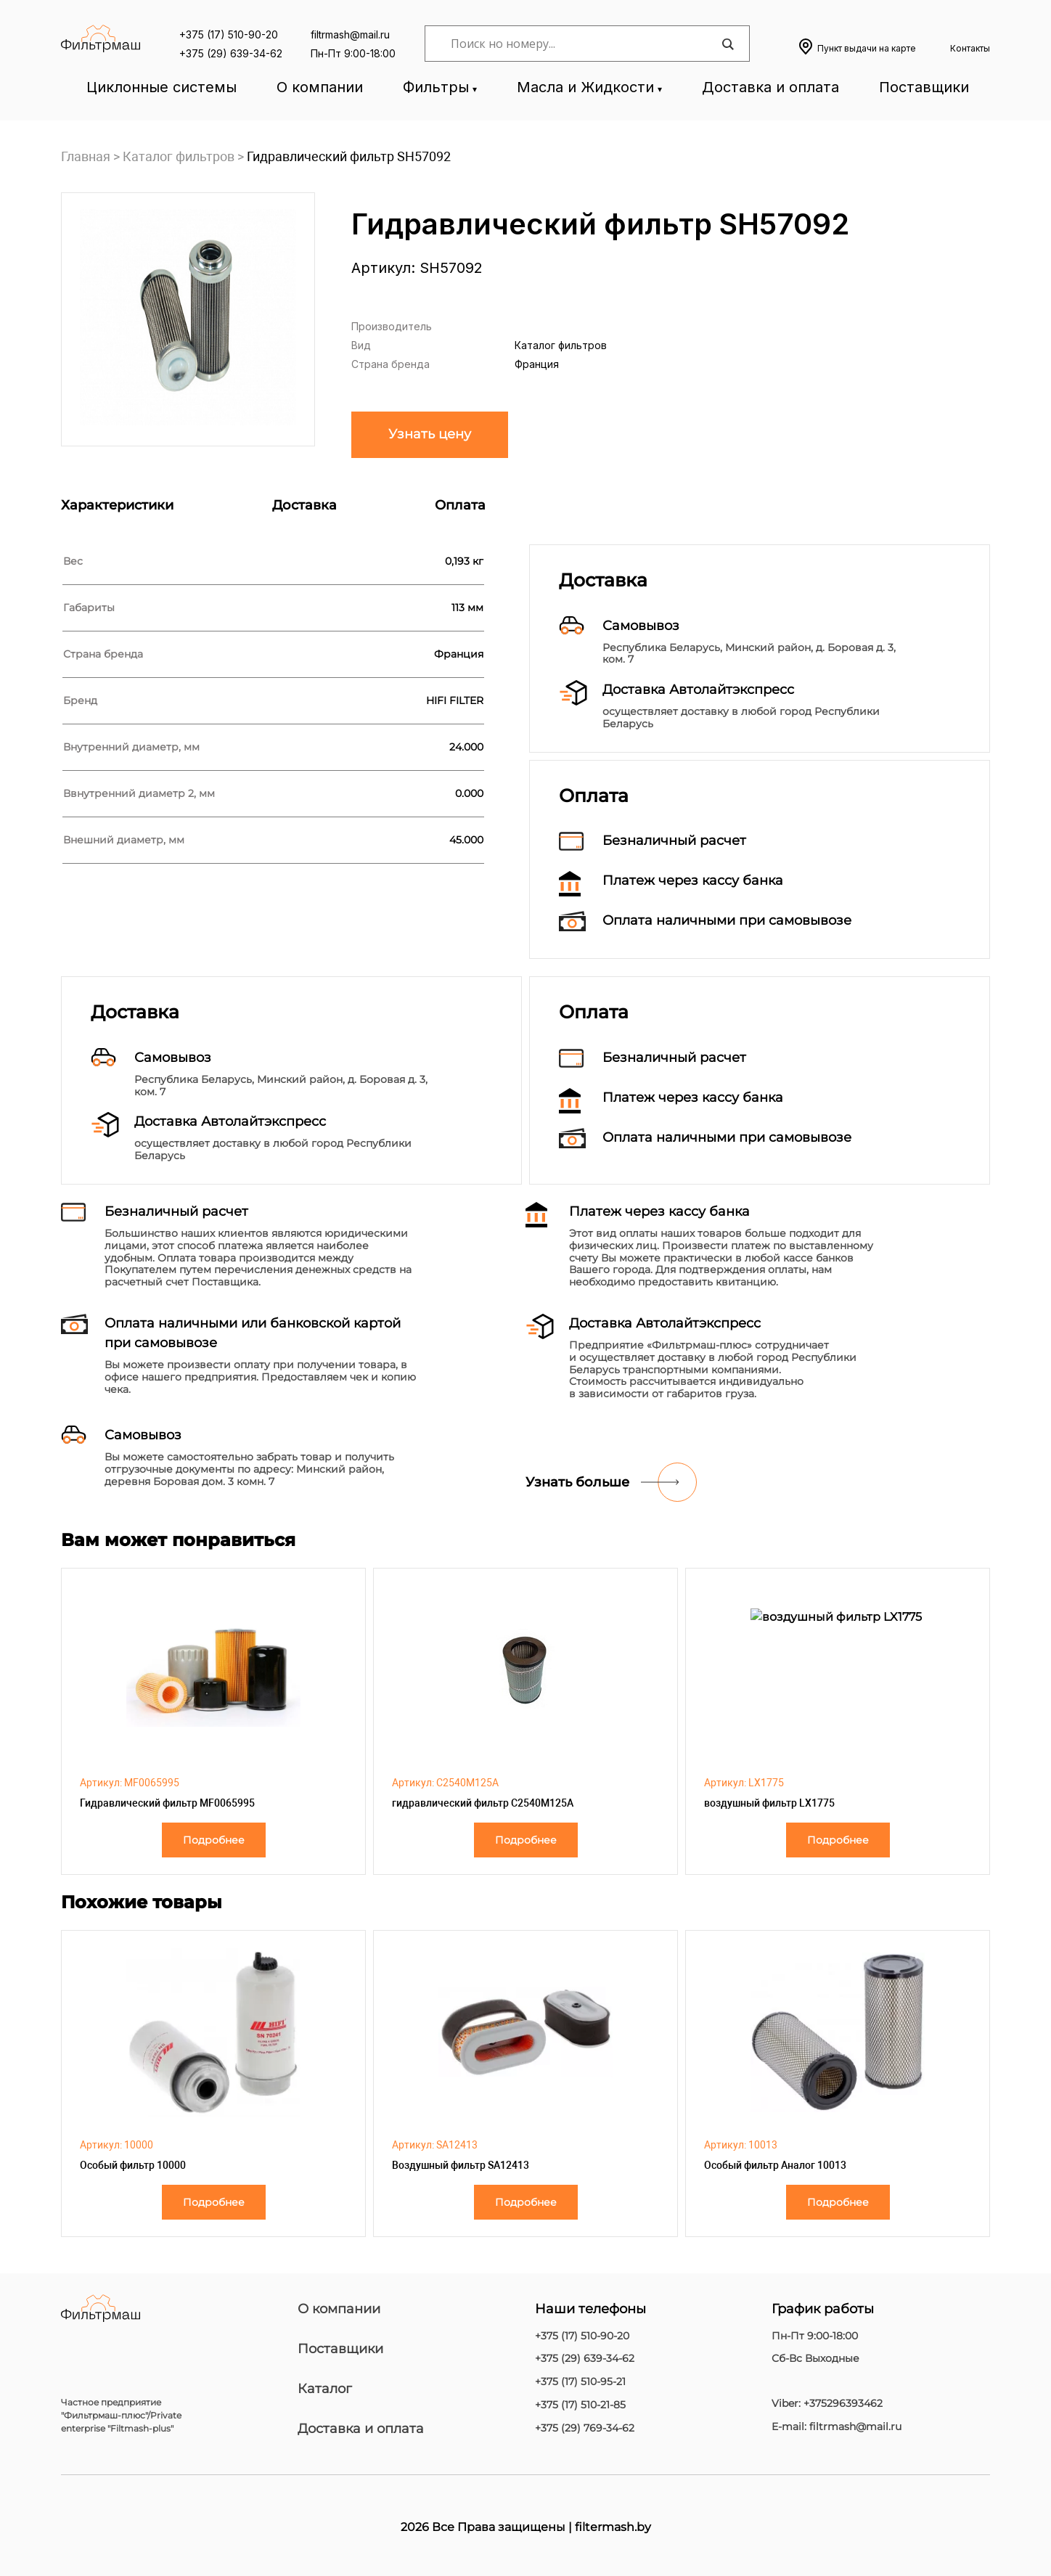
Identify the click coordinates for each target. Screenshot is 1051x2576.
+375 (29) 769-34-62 (584, 2428)
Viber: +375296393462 (827, 2403)
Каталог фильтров (178, 156)
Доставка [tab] (304, 505)
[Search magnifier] (727, 44)
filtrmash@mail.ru (350, 34)
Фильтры (436, 87)
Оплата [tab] (460, 505)
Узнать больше (577, 1482)
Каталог (325, 2388)
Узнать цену (429, 434)
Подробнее (214, 1840)
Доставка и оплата (770, 87)
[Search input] (583, 43)
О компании (320, 87)
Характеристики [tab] (117, 505)
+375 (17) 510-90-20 (228, 34)
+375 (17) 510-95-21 (580, 2382)
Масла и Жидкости (585, 87)
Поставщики (924, 87)
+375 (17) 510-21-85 (580, 2405)
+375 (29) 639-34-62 (230, 53)
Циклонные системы (161, 87)
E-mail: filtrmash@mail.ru (836, 2427)
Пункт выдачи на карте (866, 48)
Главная (85, 156)
